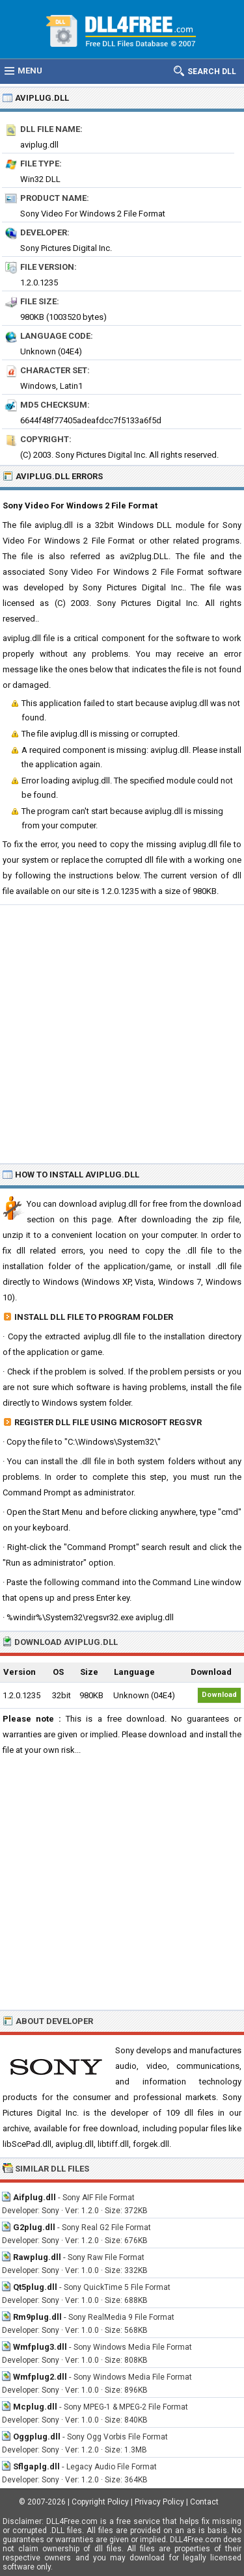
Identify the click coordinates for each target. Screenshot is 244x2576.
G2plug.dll (34, 2227)
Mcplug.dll (35, 2407)
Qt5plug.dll (35, 2287)
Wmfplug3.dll (40, 2347)
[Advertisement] (122, 1033)
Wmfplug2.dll (40, 2377)
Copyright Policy (100, 2501)
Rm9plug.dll (37, 2317)
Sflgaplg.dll (36, 2466)
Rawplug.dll (37, 2257)
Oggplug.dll (37, 2436)
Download (219, 1694)
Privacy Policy (159, 2501)
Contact (204, 2501)
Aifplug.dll (34, 2197)
